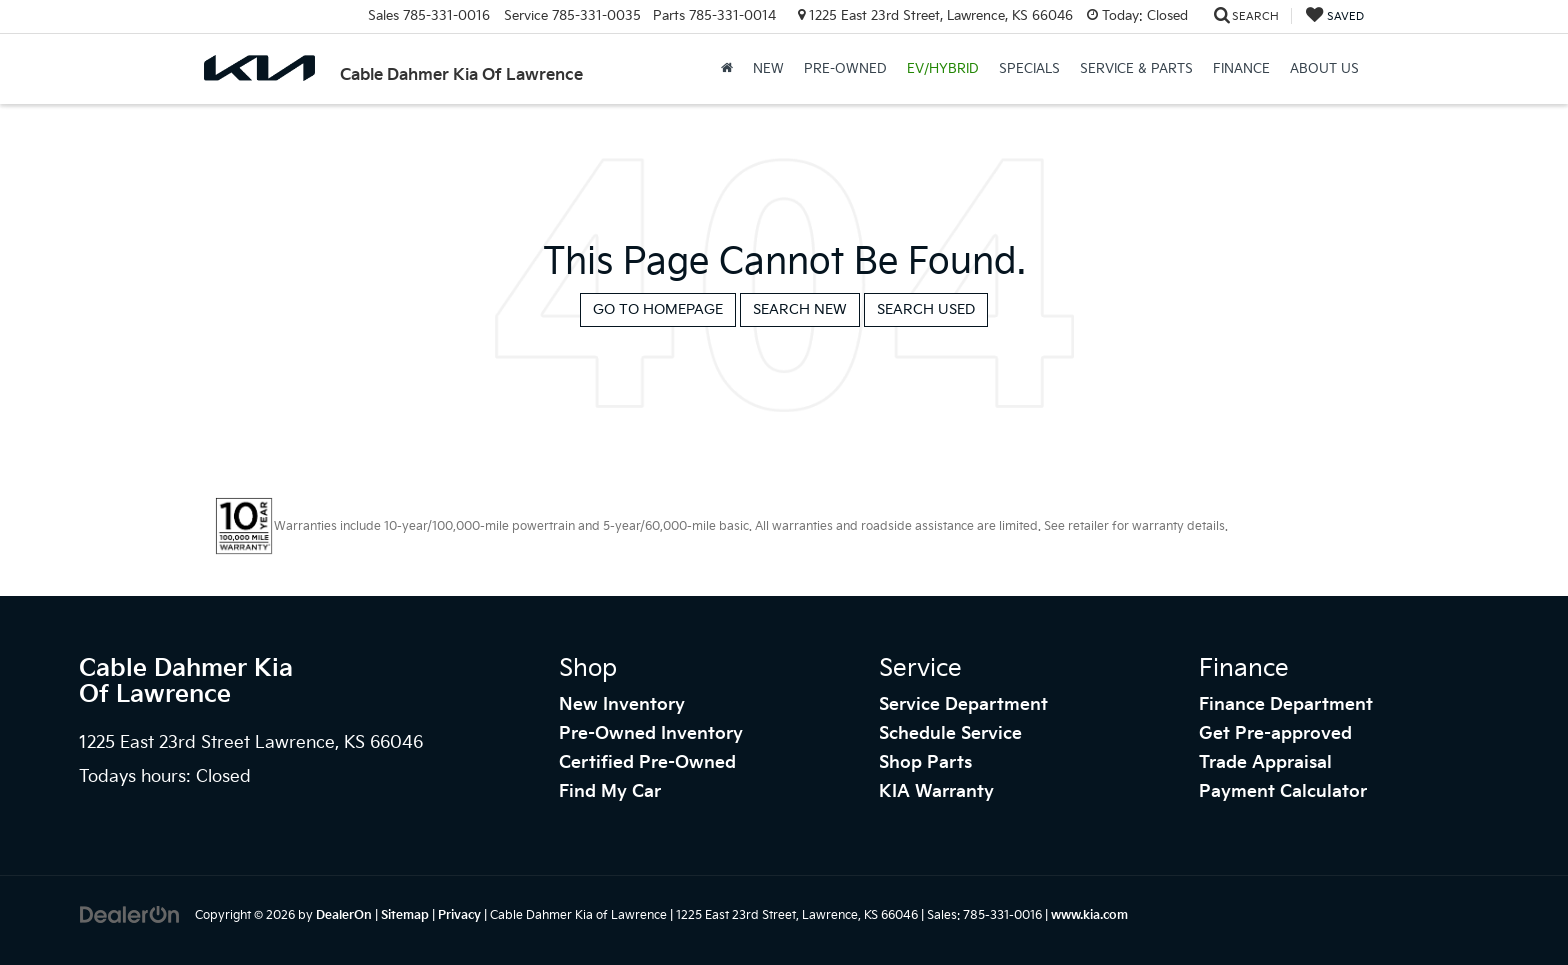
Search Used (926, 309)
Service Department (963, 705)
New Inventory (622, 705)
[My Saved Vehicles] (1335, 16)
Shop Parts (925, 763)
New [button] (768, 69)
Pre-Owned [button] (845, 69)
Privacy (459, 915)
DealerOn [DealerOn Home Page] (344, 915)
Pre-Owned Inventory (651, 734)
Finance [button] (1241, 69)
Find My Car (610, 792)
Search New (800, 309)
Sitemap (405, 915)
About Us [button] (1324, 69)
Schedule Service (950, 734)
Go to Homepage (658, 309)
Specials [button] (1029, 69)
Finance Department (1286, 705)
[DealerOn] (130, 914)
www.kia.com (1089, 915)
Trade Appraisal (1265, 763)
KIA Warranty (936, 792)
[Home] (727, 69)
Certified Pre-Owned (647, 763)
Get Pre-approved (1275, 734)
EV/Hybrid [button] (943, 69)
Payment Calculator (1283, 792)
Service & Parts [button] (1136, 69)
